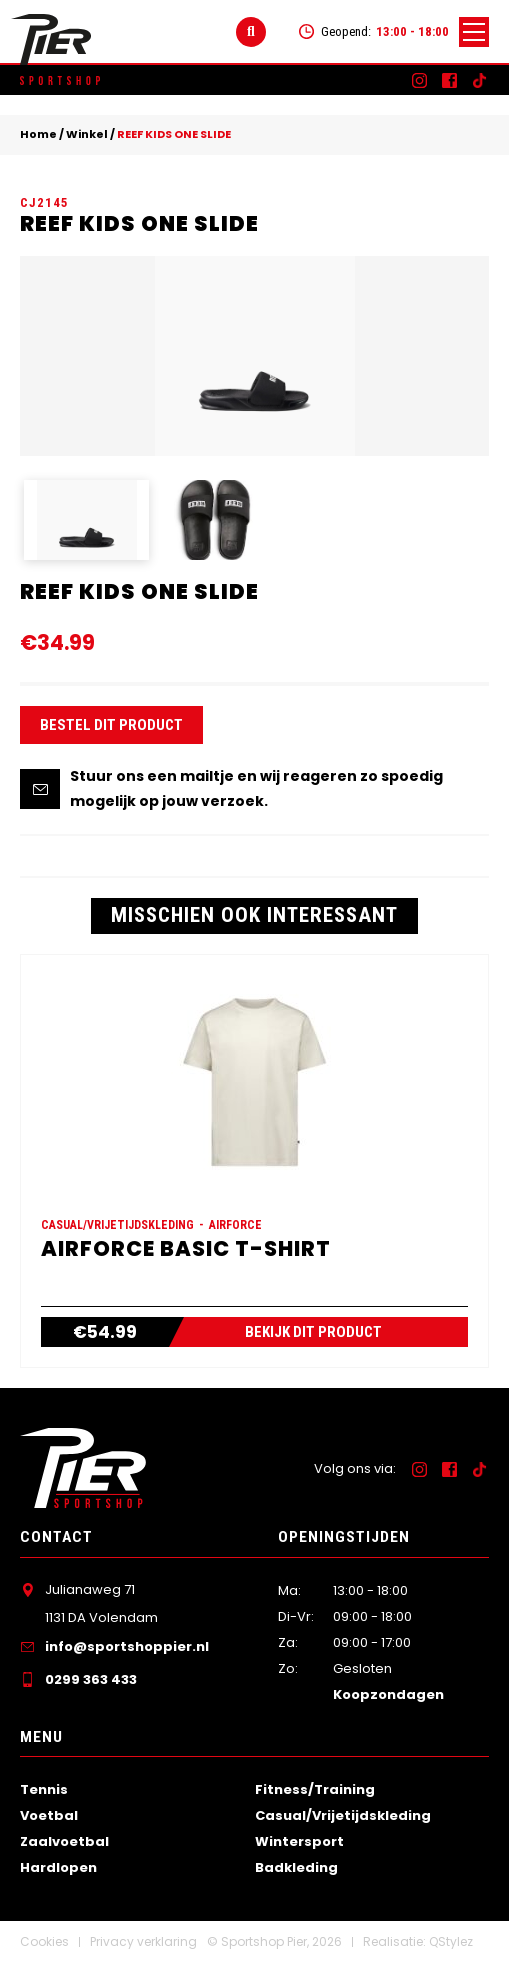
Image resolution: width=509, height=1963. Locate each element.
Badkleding (296, 1867)
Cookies (44, 1941)
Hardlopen (58, 1867)
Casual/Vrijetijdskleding (343, 1815)
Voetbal (49, 1815)
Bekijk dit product (313, 1332)
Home (38, 134)
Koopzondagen (388, 1694)
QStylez (451, 1941)
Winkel (87, 134)
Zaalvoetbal (64, 1841)
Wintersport (299, 1841)
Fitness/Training (315, 1789)
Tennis (44, 1789)
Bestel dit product (111, 725)
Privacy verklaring (143, 1941)
